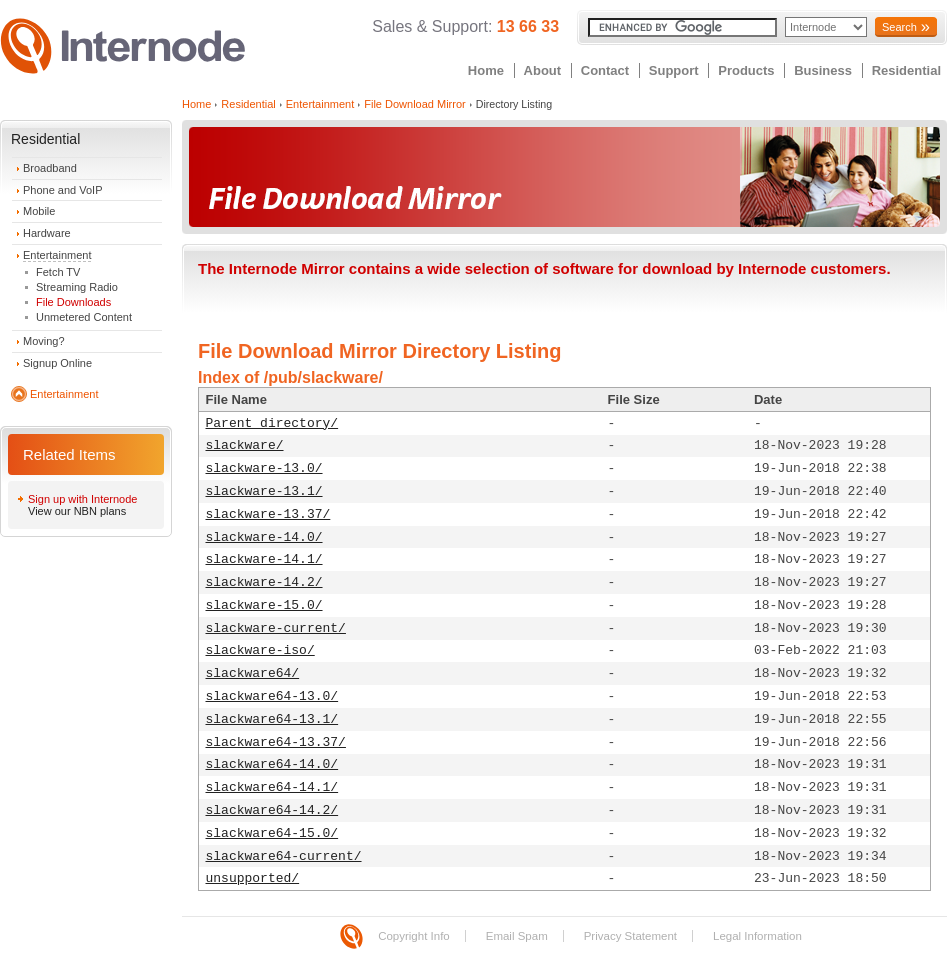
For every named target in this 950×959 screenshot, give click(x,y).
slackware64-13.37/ (276, 742)
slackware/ (245, 445)
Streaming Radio (77, 287)
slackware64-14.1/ (272, 787)
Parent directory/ (272, 423)
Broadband (50, 168)
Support (674, 70)
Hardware (47, 233)
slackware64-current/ (284, 856)
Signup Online (57, 363)
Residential (906, 70)
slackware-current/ (276, 628)
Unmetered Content (84, 317)
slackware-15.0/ (264, 605)
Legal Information (757, 936)
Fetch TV (58, 272)
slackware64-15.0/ (272, 833)
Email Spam (517, 936)
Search (899, 27)
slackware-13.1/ (264, 491)
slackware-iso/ (260, 650)
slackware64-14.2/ (272, 810)
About (543, 70)
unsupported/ (253, 878)
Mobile (39, 211)
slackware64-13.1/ (272, 719)
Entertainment (57, 255)
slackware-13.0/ (264, 468)
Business (823, 70)
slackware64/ (253, 673)
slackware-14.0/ (264, 537)
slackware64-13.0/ (272, 696)
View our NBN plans (77, 511)
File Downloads (73, 302)
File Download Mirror (414, 104)
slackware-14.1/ (264, 559)
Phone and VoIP (63, 190)
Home (486, 70)
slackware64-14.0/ (272, 764)
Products (746, 70)
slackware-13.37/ (268, 514)
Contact (605, 70)
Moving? (44, 341)
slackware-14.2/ (264, 582)
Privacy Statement (630, 936)
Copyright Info (414, 936)
